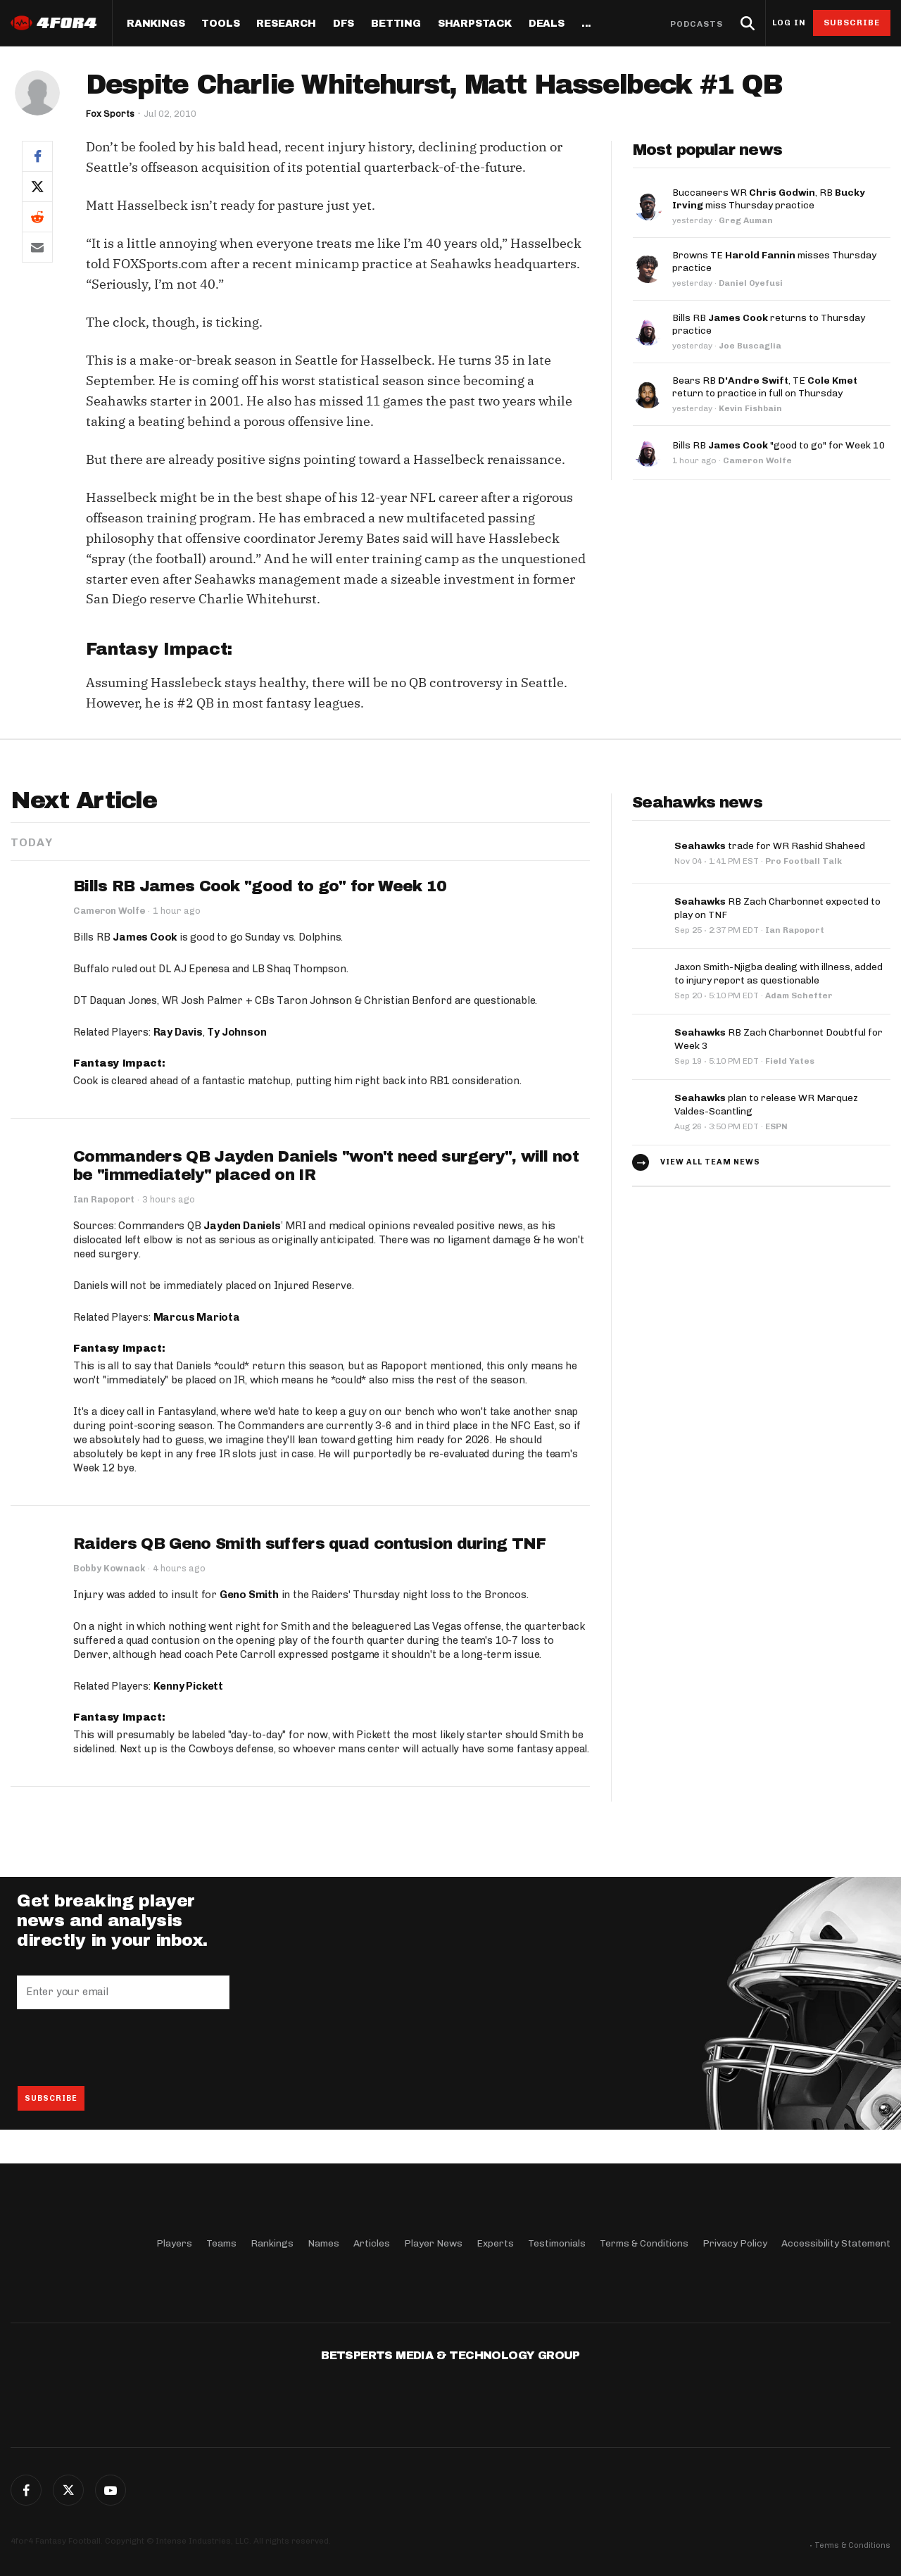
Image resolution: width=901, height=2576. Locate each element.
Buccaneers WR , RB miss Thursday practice (768, 199)
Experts (495, 2243)
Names (323, 2243)
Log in (789, 22)
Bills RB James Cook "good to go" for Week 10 (259, 886)
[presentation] (124, 2047)
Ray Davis (178, 1032)
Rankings (155, 24)
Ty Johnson (236, 1032)
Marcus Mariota (196, 1317)
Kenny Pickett (188, 1686)
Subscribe (852, 22)
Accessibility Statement (835, 2243)
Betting (396, 24)
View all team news (710, 1156)
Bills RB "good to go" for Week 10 (779, 445)
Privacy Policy (734, 2243)
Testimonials (557, 2243)
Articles (371, 2243)
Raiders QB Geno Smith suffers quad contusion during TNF (309, 1543)
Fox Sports (110, 113)
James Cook (145, 937)
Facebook (26, 2490)
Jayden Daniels (241, 1226)
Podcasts (697, 24)
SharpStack (475, 24)
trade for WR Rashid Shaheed (769, 845)
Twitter (68, 2490)
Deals (547, 24)
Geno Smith (249, 1594)
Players (174, 2243)
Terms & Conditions (644, 2243)
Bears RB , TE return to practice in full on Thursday (764, 387)
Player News (433, 2243)
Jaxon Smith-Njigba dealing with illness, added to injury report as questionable (778, 971)
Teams (221, 2243)
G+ (110, 2490)
